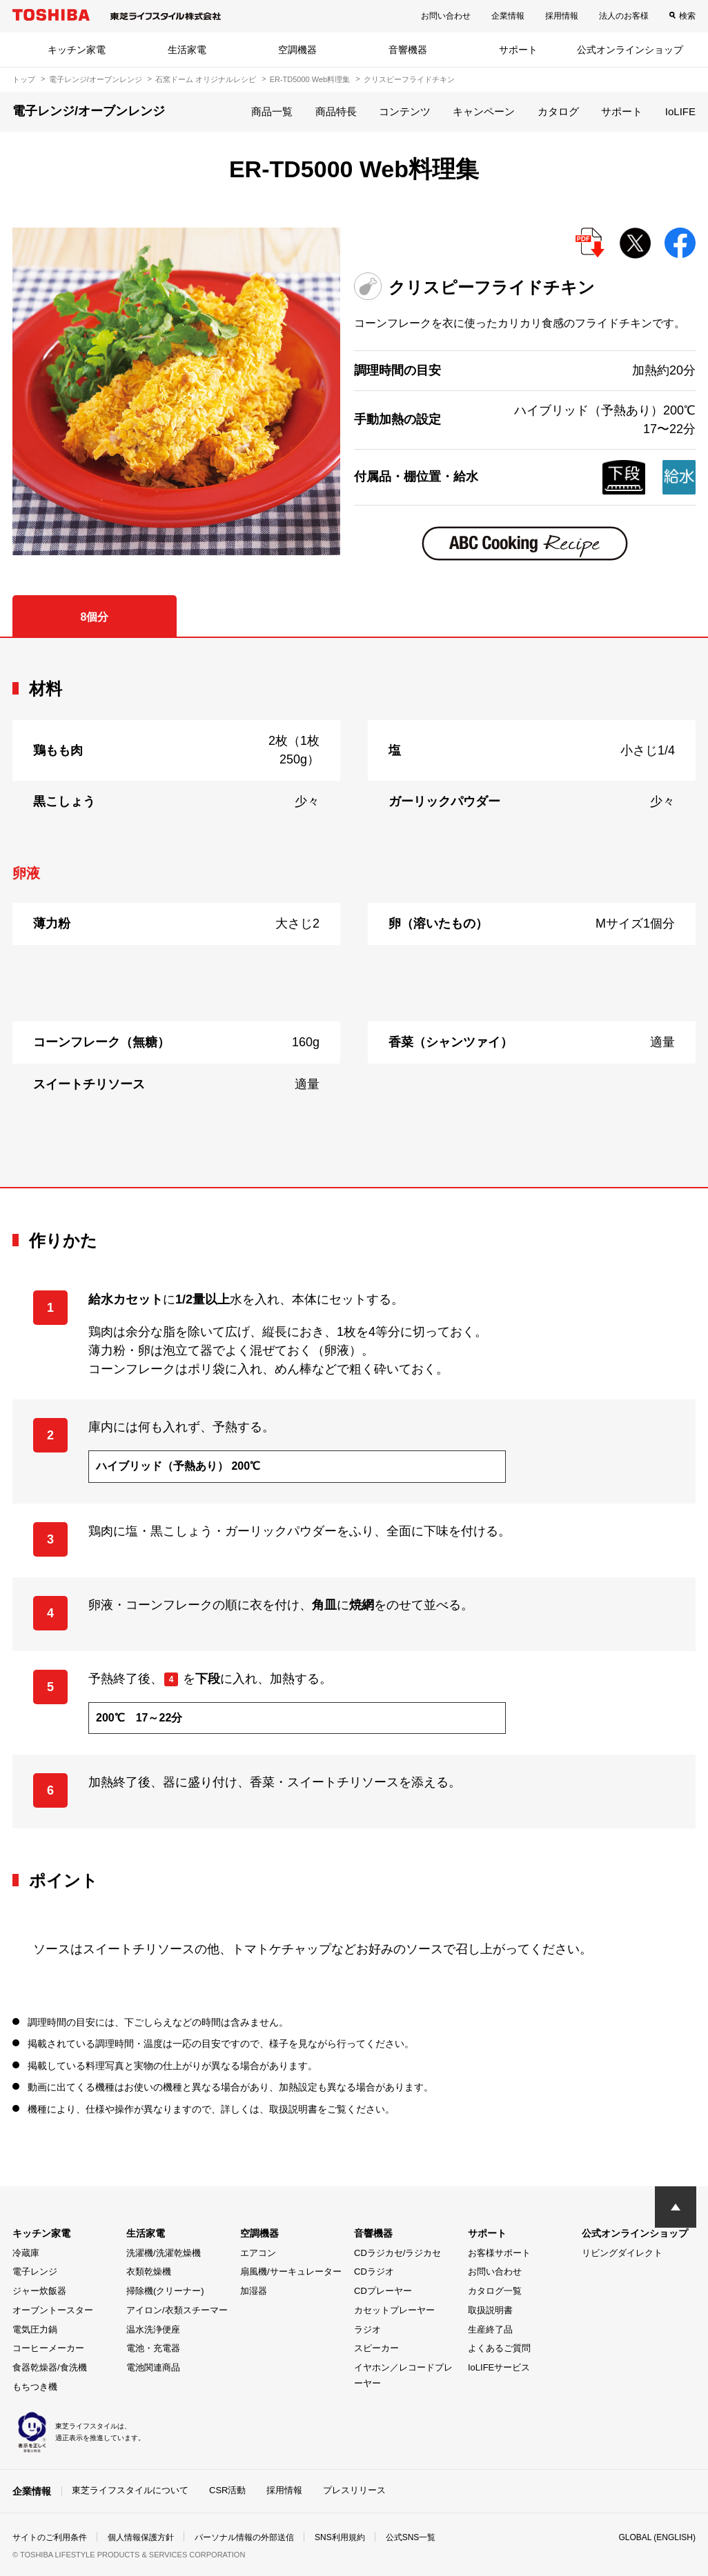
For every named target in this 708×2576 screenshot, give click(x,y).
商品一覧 (272, 111)
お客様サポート (499, 2253)
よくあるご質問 (499, 2348)
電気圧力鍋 (34, 2329)
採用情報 (561, 16)
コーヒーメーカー (48, 2348)
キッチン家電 (77, 49)
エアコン (258, 2253)
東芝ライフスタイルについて (130, 2490)
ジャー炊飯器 (39, 2291)
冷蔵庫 (25, 2253)
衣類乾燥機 (148, 2271)
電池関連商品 (153, 2367)
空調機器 (297, 49)
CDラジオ (374, 2271)
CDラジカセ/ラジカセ (397, 2253)
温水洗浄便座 (153, 2329)
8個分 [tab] (94, 617)
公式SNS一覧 (411, 2537)
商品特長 (336, 111)
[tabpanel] (354, 912)
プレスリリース (354, 2490)
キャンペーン (484, 111)
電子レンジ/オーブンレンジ (95, 79)
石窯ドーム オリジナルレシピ (205, 79)
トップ (23, 79)
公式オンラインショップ (630, 49)
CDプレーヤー (383, 2291)
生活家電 (187, 49)
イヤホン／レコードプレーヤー (403, 2375)
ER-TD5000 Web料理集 (310, 79)
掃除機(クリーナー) (165, 2291)
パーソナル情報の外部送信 (244, 2537)
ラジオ (367, 2329)
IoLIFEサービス (499, 2367)
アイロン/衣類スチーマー (177, 2310)
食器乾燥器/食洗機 (49, 2367)
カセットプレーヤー (394, 2310)
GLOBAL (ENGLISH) (657, 2537)
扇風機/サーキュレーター (291, 2271)
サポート (518, 49)
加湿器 (253, 2291)
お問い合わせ (446, 16)
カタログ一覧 (495, 2291)
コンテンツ (405, 111)
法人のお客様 (624, 16)
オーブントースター (52, 2310)
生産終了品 (490, 2329)
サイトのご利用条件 (49, 2537)
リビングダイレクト (622, 2253)
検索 (687, 16)
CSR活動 (227, 2490)
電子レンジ (34, 2271)
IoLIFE (680, 111)
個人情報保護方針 (141, 2537)
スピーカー (376, 2348)
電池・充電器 (153, 2348)
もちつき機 (34, 2387)
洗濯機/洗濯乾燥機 (163, 2253)
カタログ (558, 111)
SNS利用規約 (340, 2537)
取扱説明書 (490, 2310)
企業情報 (507, 16)
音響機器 (408, 49)
